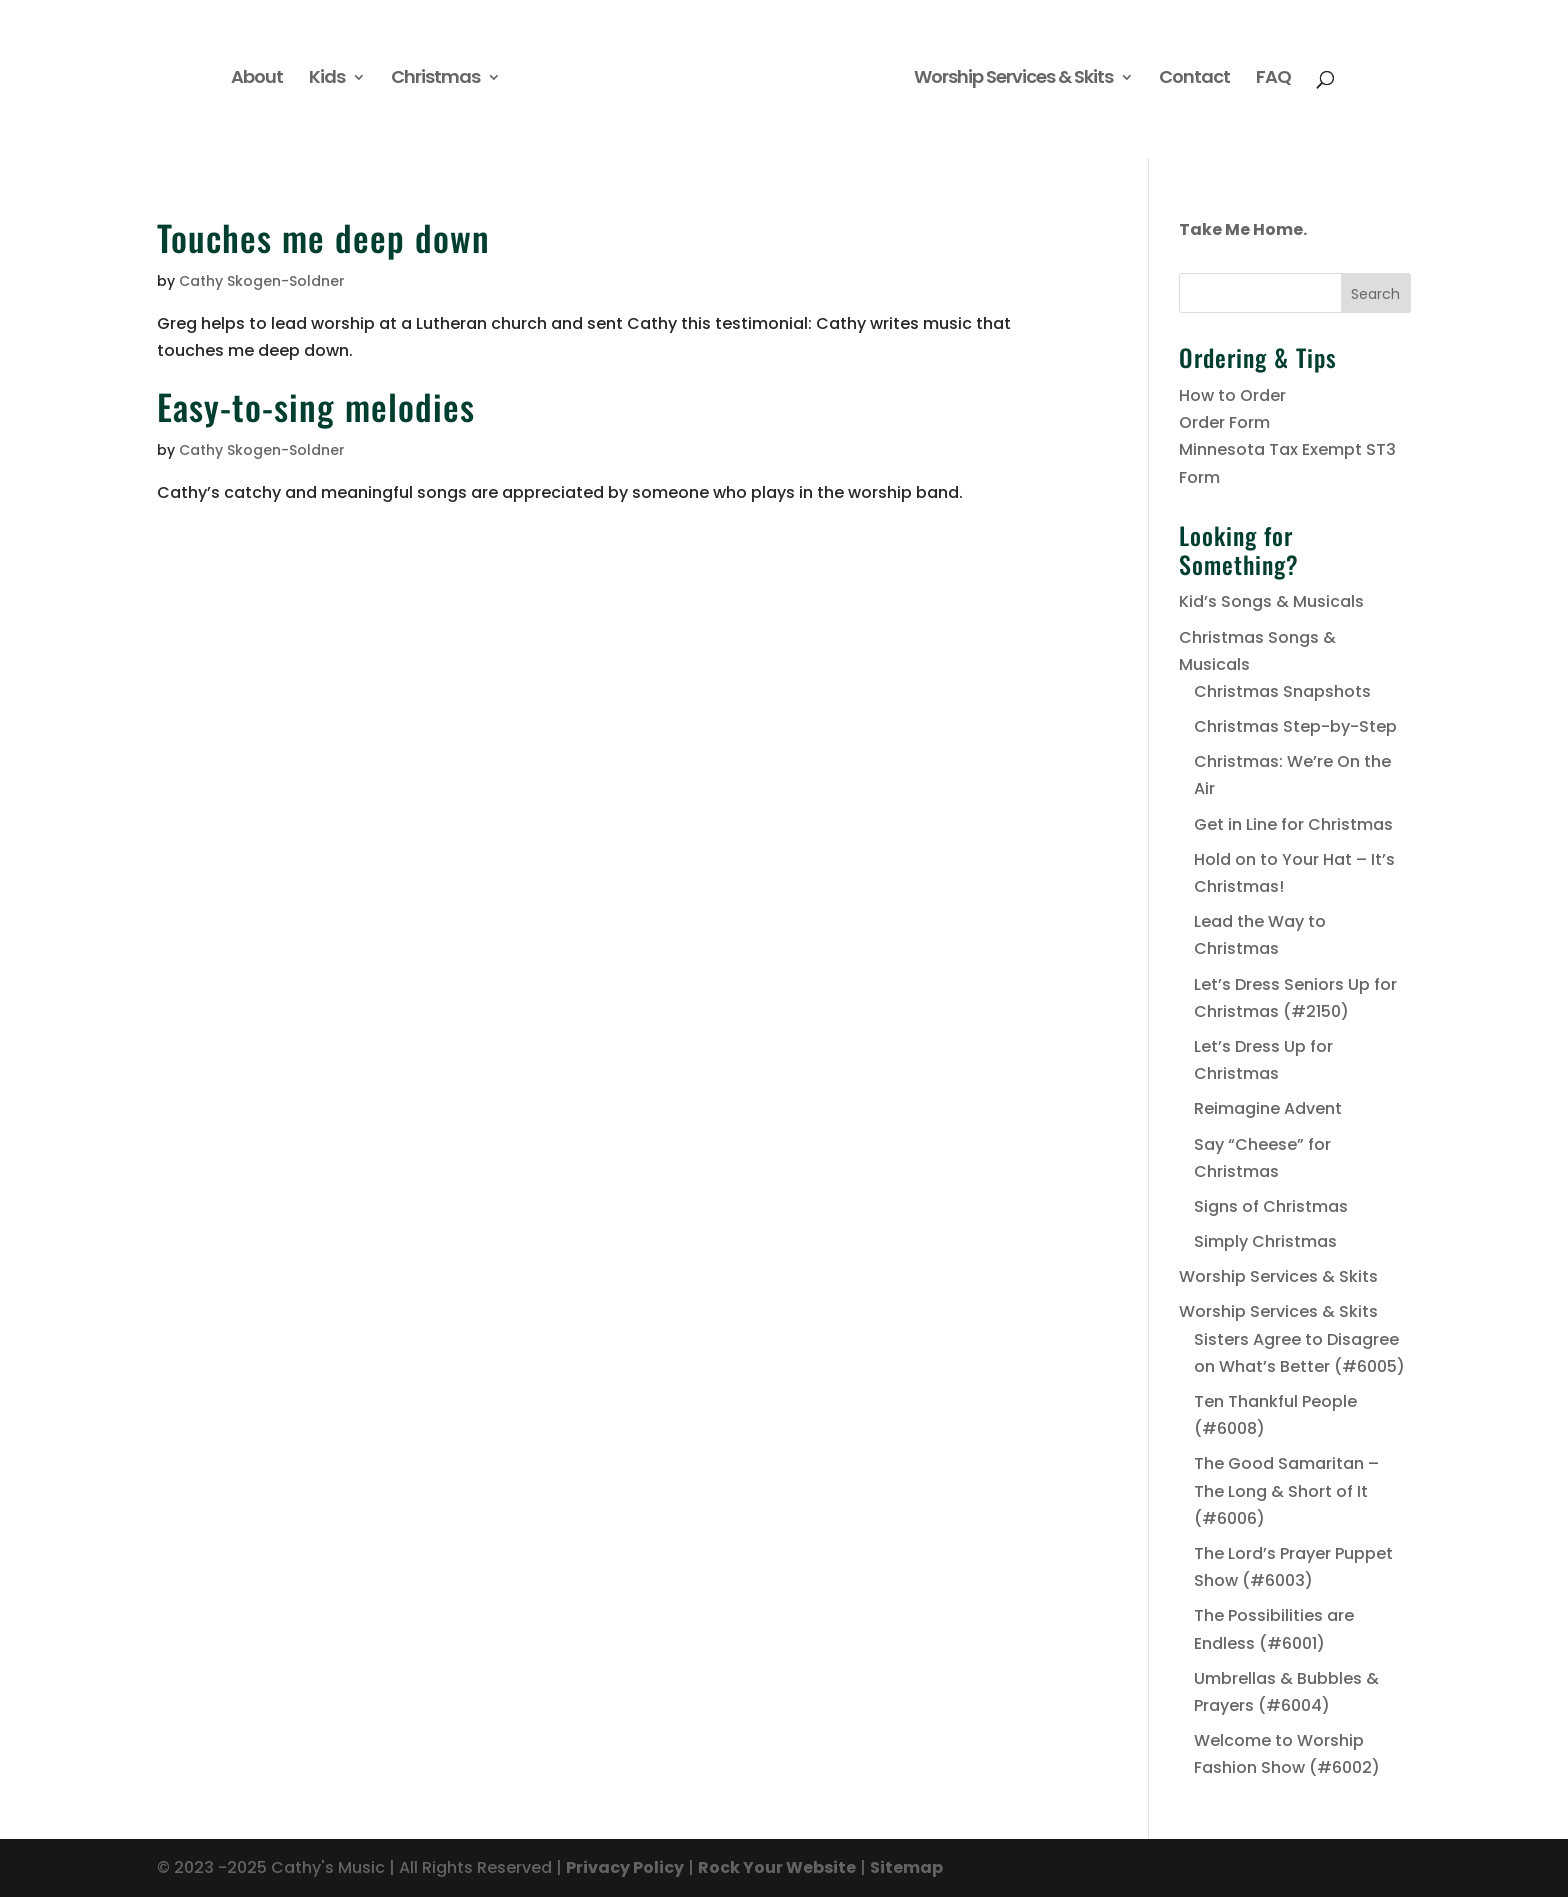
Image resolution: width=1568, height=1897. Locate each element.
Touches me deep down (323, 237)
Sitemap (906, 1867)
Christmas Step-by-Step (1295, 726)
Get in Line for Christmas (1293, 824)
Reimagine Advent (1268, 1108)
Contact (1194, 79)
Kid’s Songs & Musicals (1271, 601)
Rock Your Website (777, 1867)
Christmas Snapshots (1282, 691)
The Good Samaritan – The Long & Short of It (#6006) (1286, 1490)
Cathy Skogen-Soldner (262, 281)
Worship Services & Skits (1013, 79)
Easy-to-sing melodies (316, 406)
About (257, 79)
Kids (327, 79)
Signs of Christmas (1271, 1206)
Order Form (1224, 422)
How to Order (1232, 395)
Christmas (435, 79)
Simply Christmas (1265, 1241)
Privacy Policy (625, 1867)
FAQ (1273, 79)
